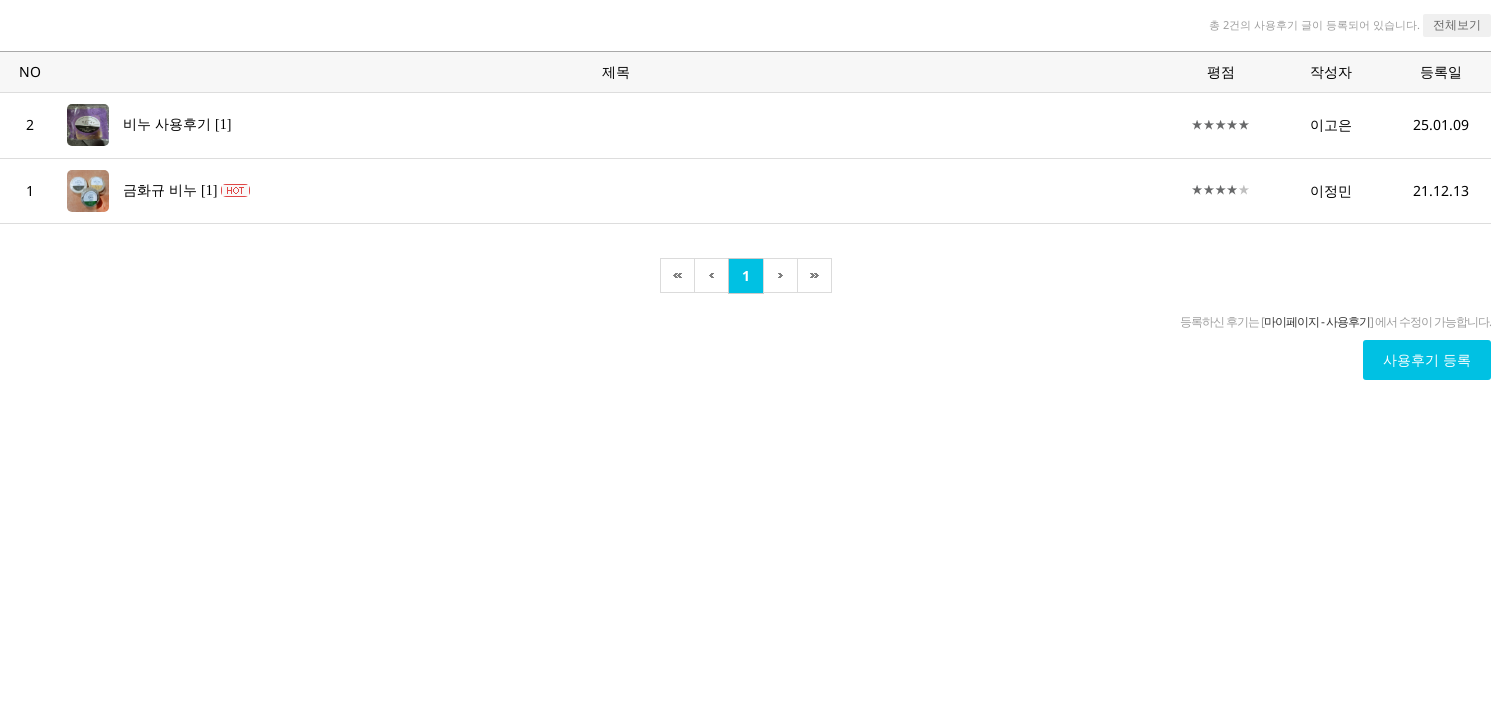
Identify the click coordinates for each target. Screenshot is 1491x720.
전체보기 (1457, 24)
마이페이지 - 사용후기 (1317, 321)
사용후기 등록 (1427, 359)
